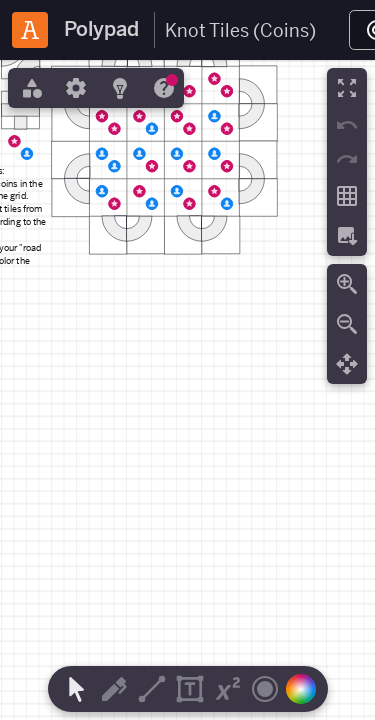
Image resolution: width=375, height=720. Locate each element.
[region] (187, 390)
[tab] (30, 88)
